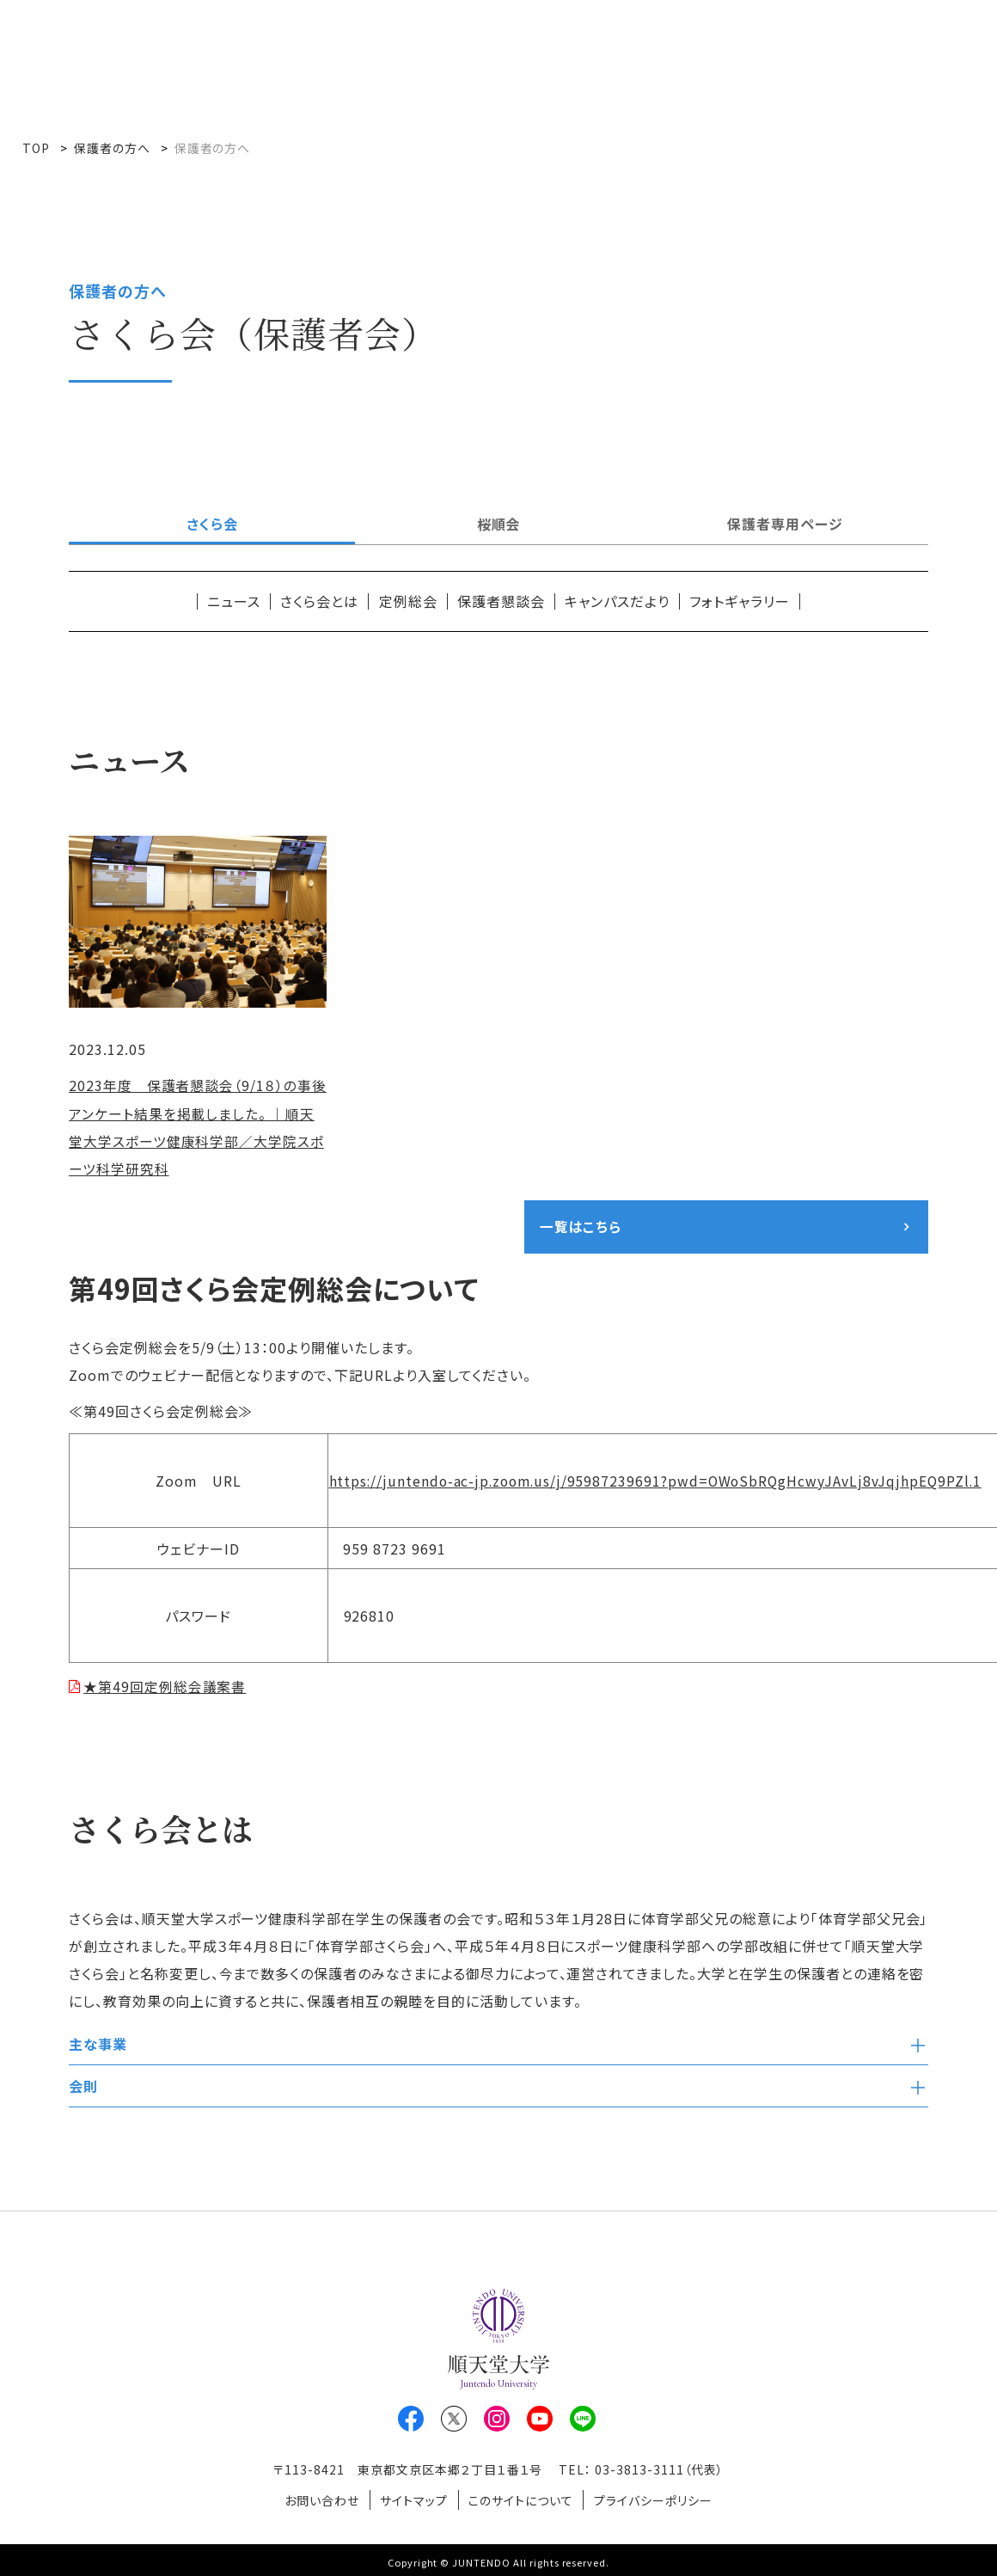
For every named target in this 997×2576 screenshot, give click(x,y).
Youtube (540, 2419)
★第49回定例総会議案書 (166, 1686)
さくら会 (212, 523)
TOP (36, 147)
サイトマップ (412, 2497)
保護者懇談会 (501, 601)
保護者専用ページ (785, 523)
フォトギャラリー (739, 601)
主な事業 (98, 2043)
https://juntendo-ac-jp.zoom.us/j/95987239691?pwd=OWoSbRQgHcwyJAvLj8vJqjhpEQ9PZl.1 (661, 1480)
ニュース (233, 601)
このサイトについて (523, 2497)
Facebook (411, 2419)
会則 (83, 2086)
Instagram (497, 2419)
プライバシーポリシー (659, 2497)
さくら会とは (319, 601)
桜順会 (499, 523)
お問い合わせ (315, 2497)
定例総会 (408, 601)
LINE (583, 2419)
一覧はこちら (580, 1226)
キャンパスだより (617, 601)
